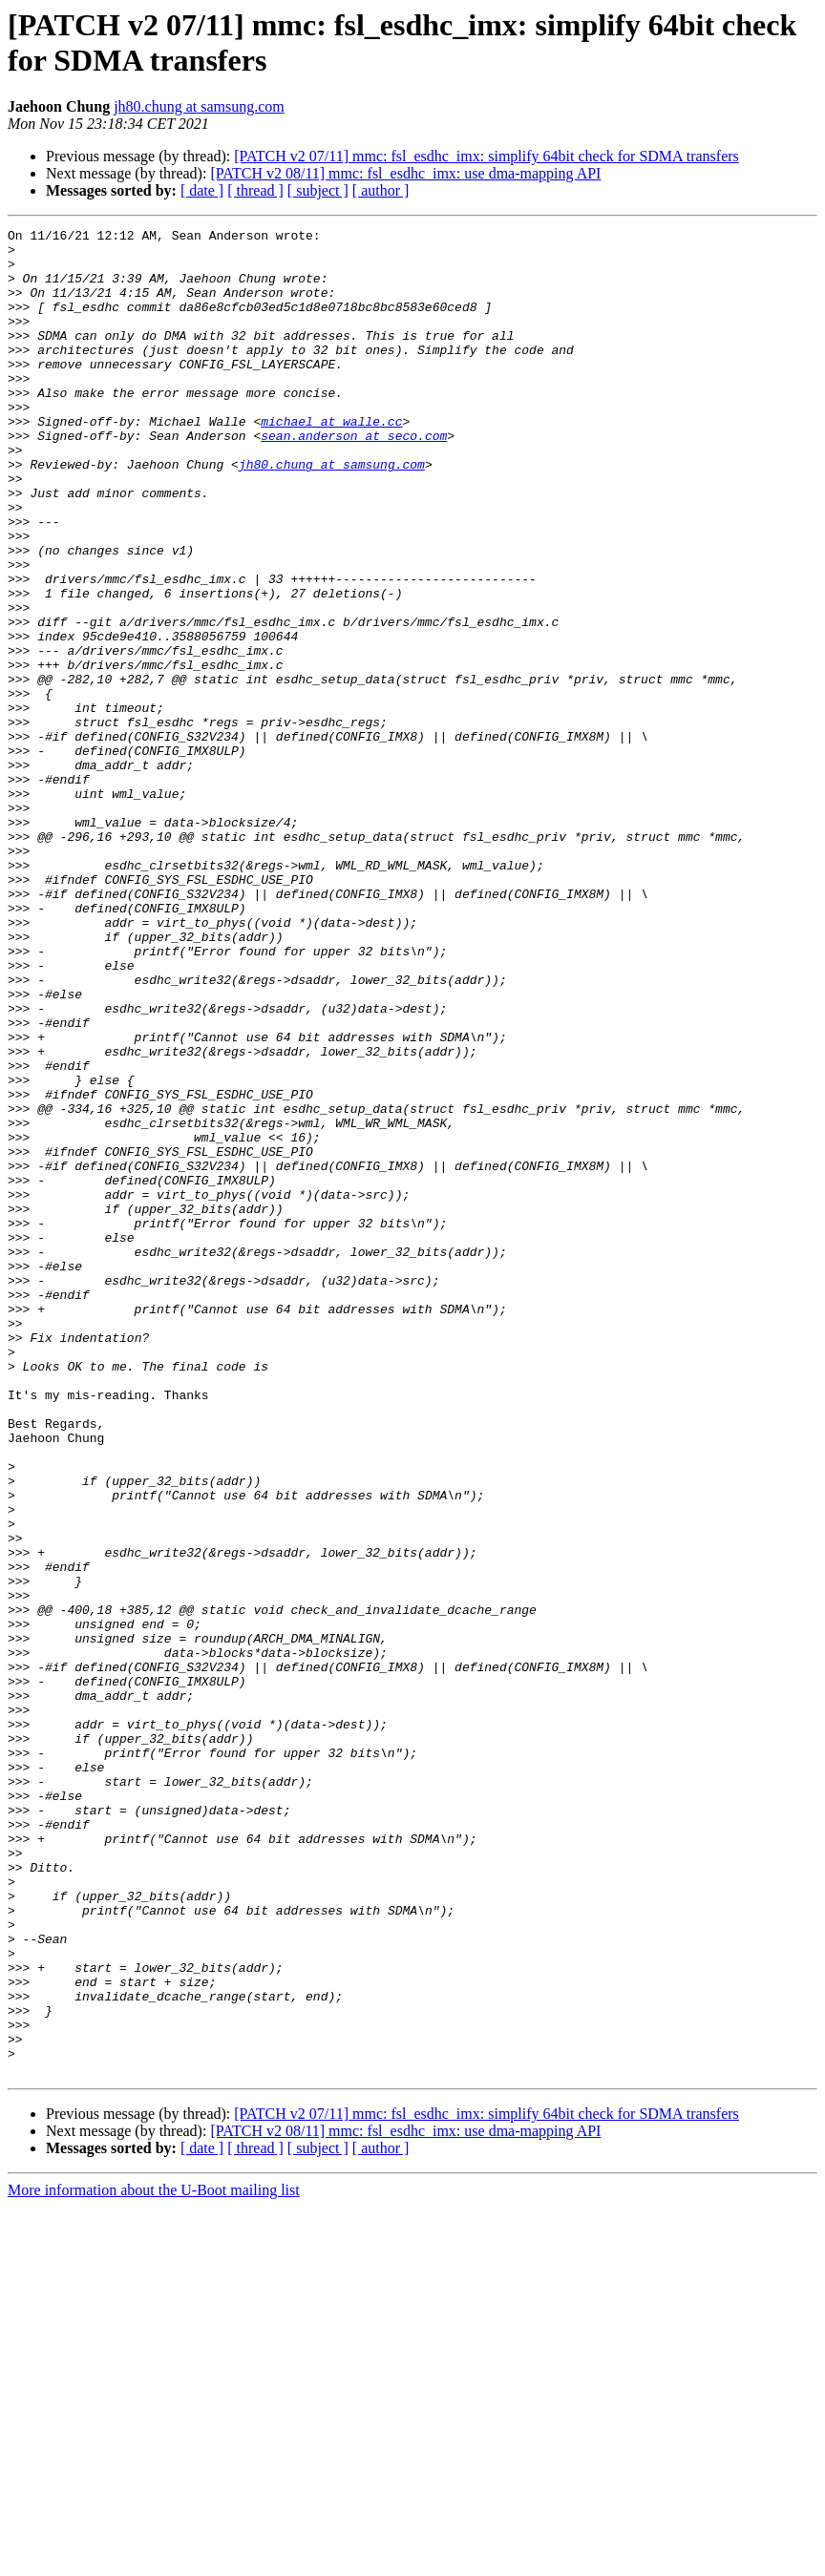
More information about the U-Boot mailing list (154, 2559)
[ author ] (381, 190)
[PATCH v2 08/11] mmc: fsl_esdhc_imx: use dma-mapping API (405, 173)
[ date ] (201, 190)
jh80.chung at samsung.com (199, 106)
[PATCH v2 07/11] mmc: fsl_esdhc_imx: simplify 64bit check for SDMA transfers (486, 156)
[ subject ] (318, 190)
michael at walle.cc (331, 461)
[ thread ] (255, 190)
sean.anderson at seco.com (354, 478)
